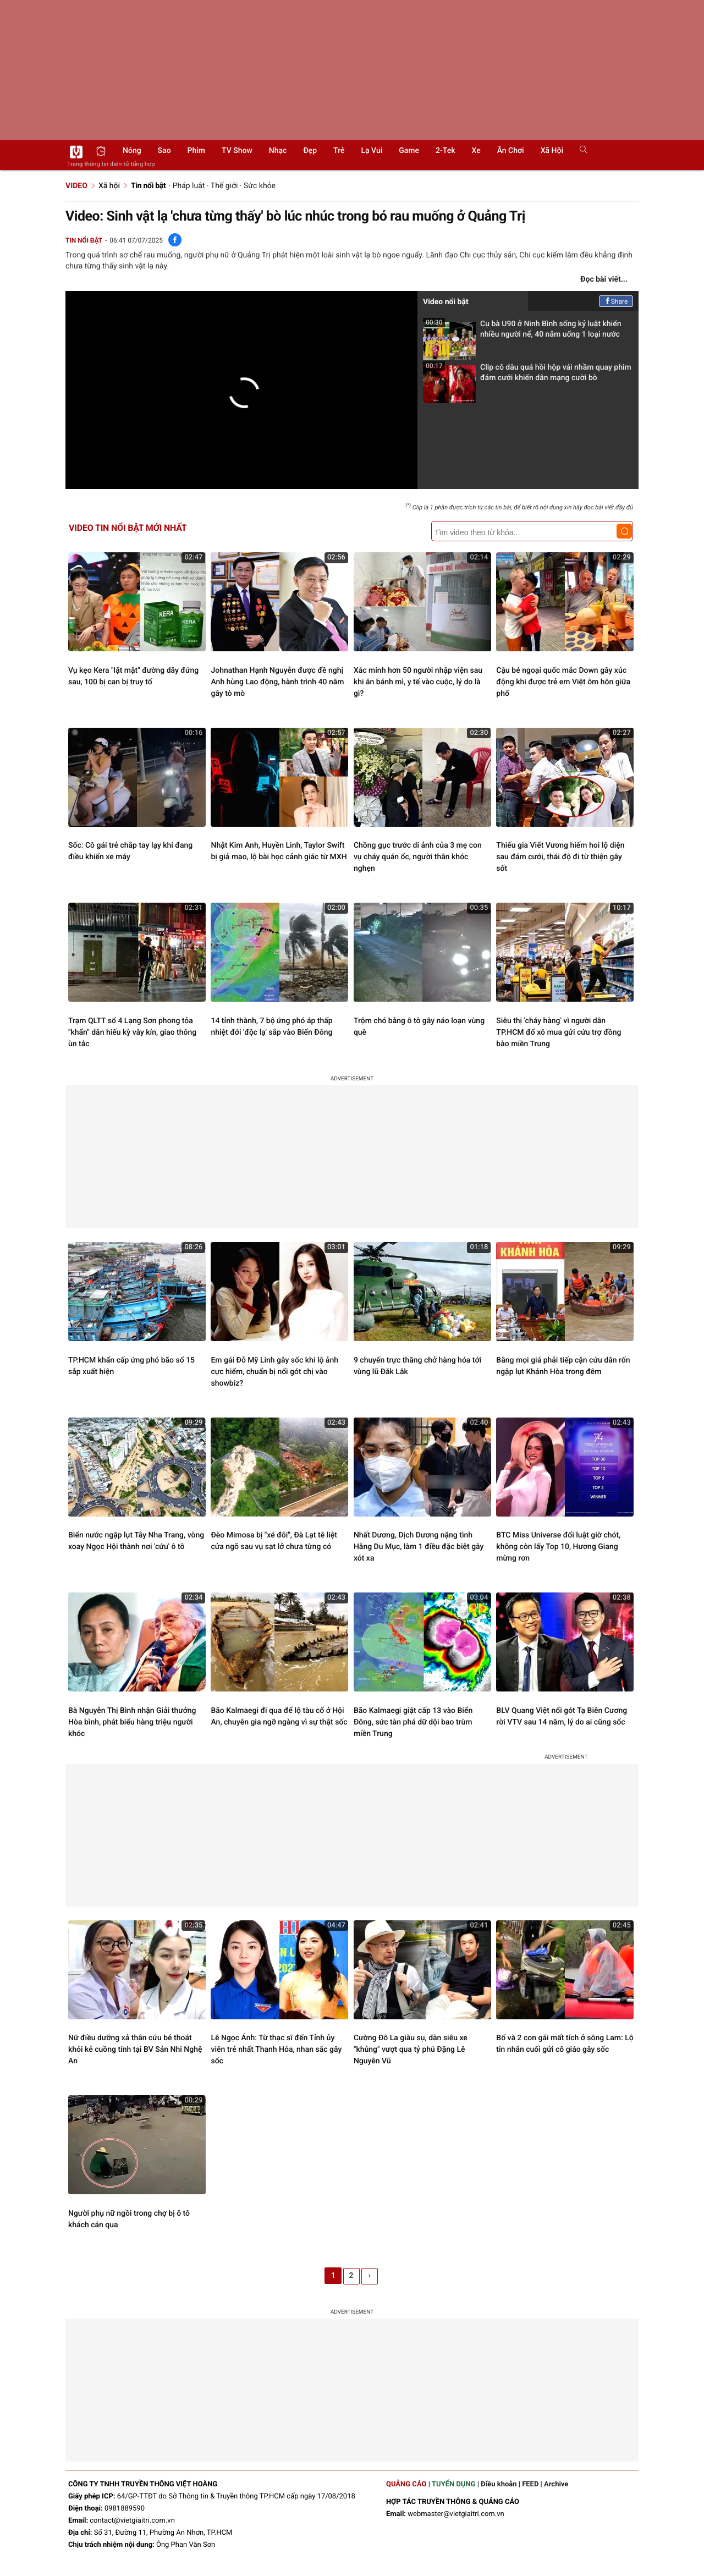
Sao (164, 150)
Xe (475, 150)
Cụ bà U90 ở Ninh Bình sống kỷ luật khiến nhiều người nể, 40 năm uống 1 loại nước (522, 332)
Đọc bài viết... (604, 279)
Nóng (132, 150)
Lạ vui (371, 150)
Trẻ (338, 150)
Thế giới (224, 186)
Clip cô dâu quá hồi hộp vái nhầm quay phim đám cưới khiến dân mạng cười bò (527, 375)
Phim (196, 150)
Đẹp (310, 150)
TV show (237, 150)
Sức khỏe (260, 186)
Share (616, 301)
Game (409, 150)
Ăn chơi (510, 150)
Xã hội (552, 150)
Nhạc (278, 150)
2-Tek (445, 150)
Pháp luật (189, 186)
